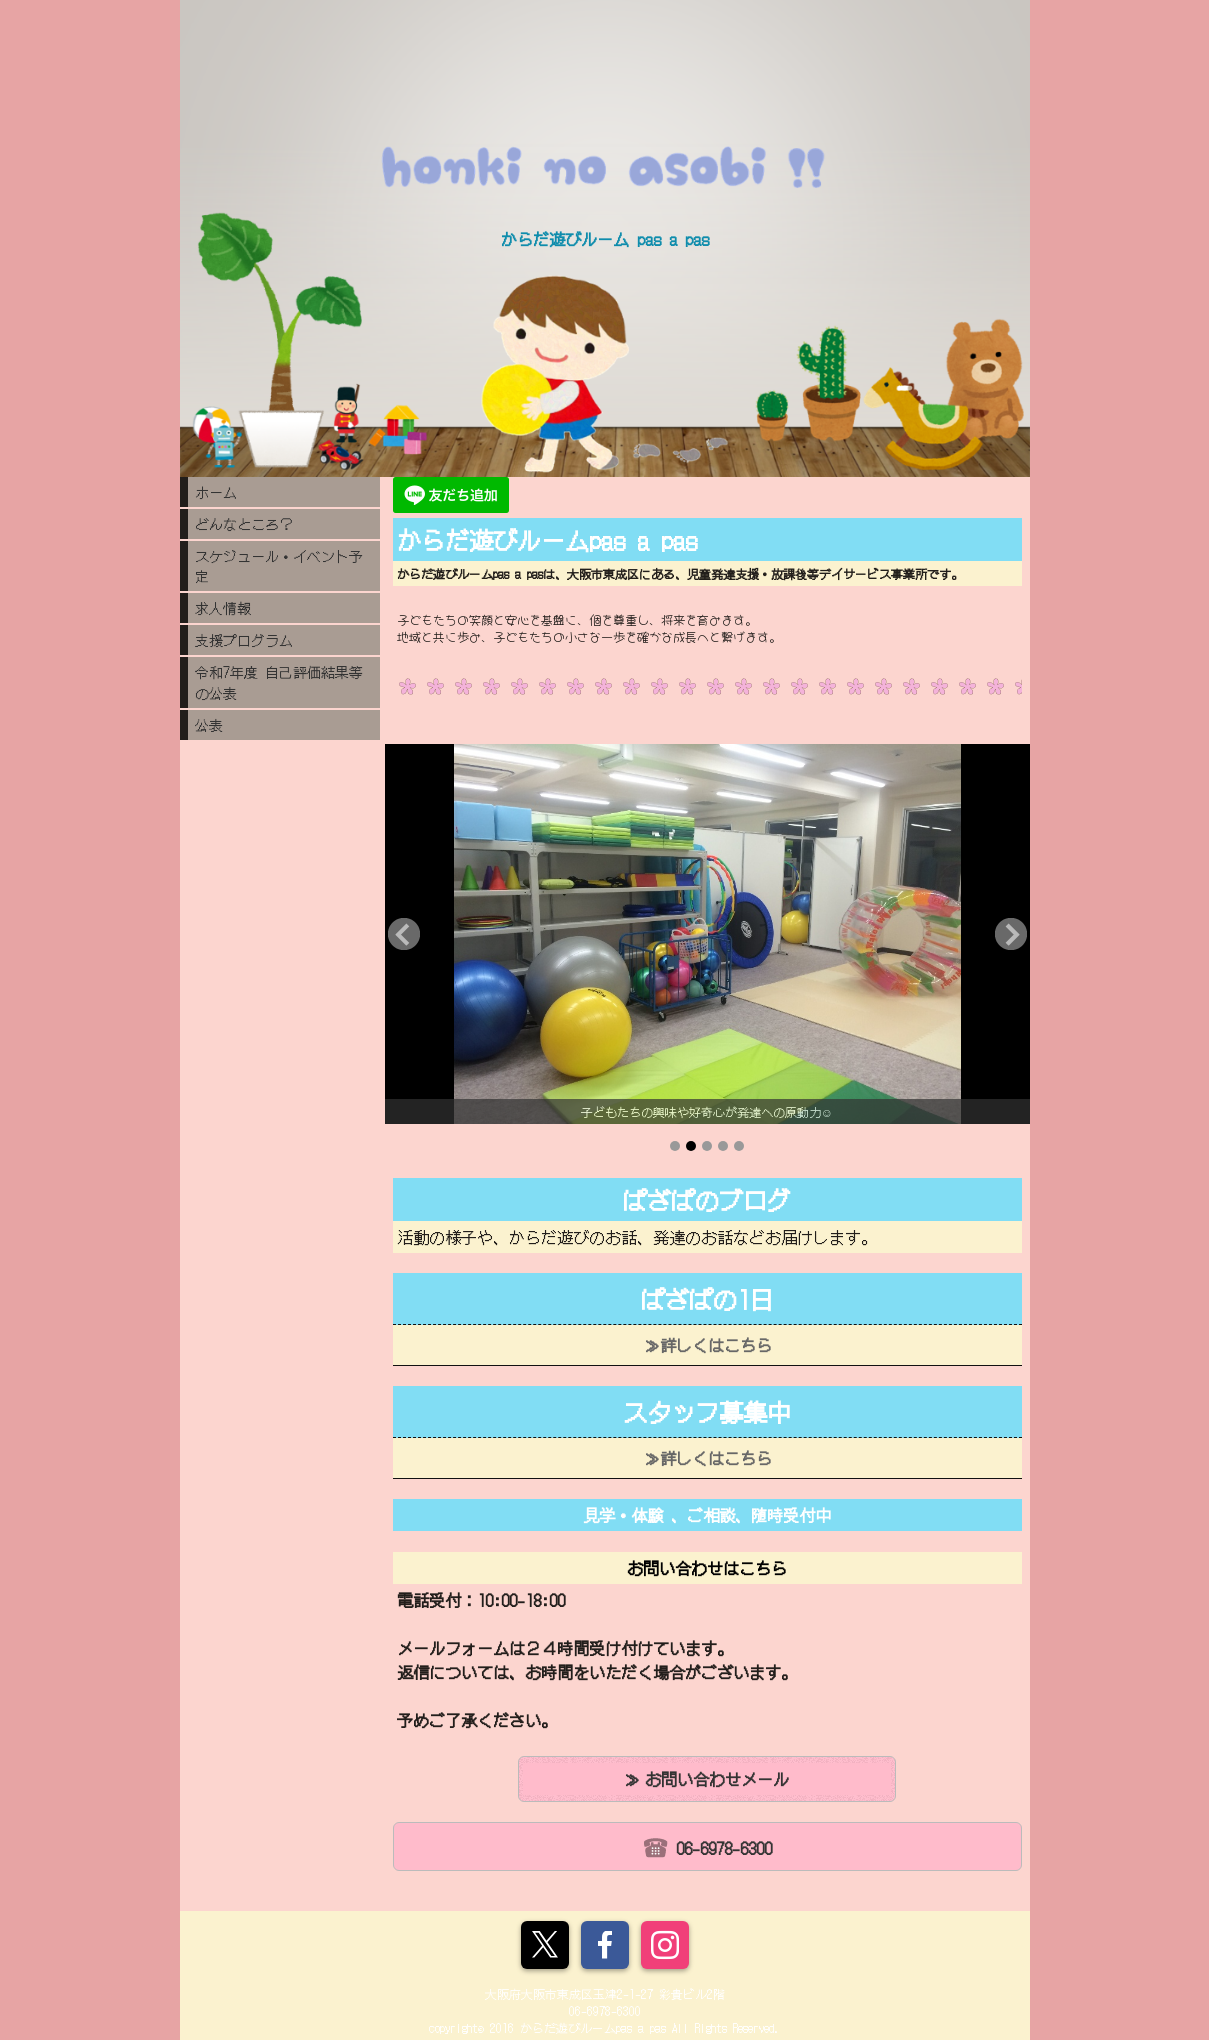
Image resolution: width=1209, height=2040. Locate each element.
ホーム (216, 492)
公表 (209, 725)
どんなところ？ (244, 524)
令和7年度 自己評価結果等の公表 (279, 682)
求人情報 (223, 608)
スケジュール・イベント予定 (279, 566)
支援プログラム (244, 640)
